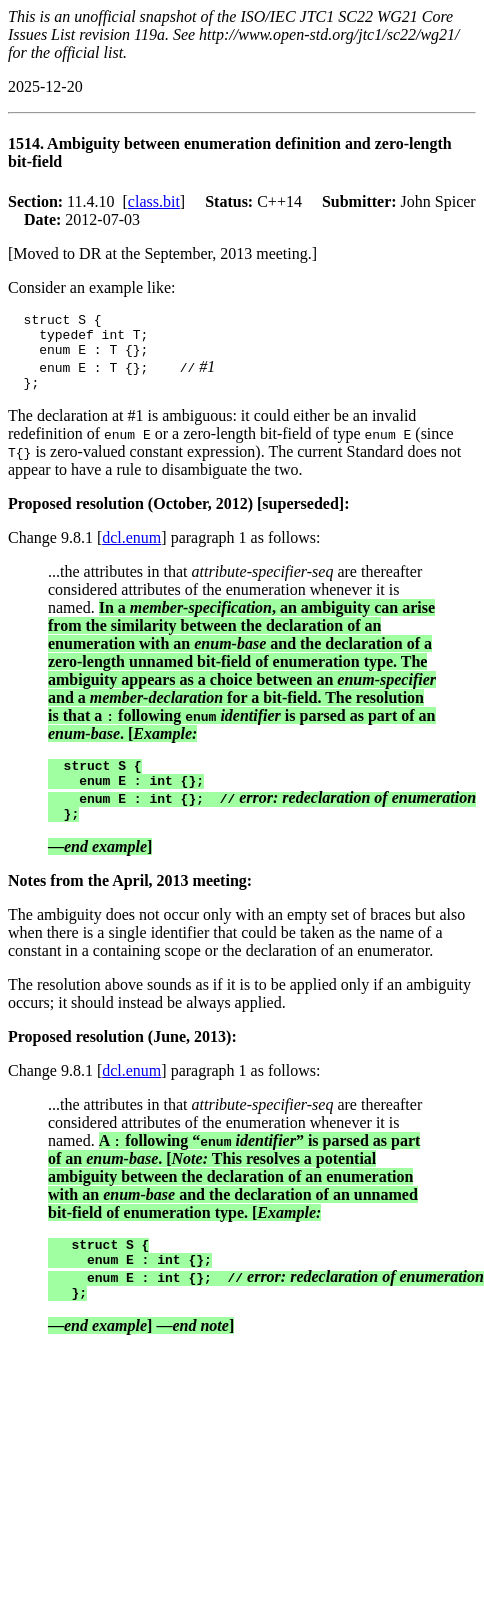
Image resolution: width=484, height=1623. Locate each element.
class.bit (154, 201)
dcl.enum (131, 549)
